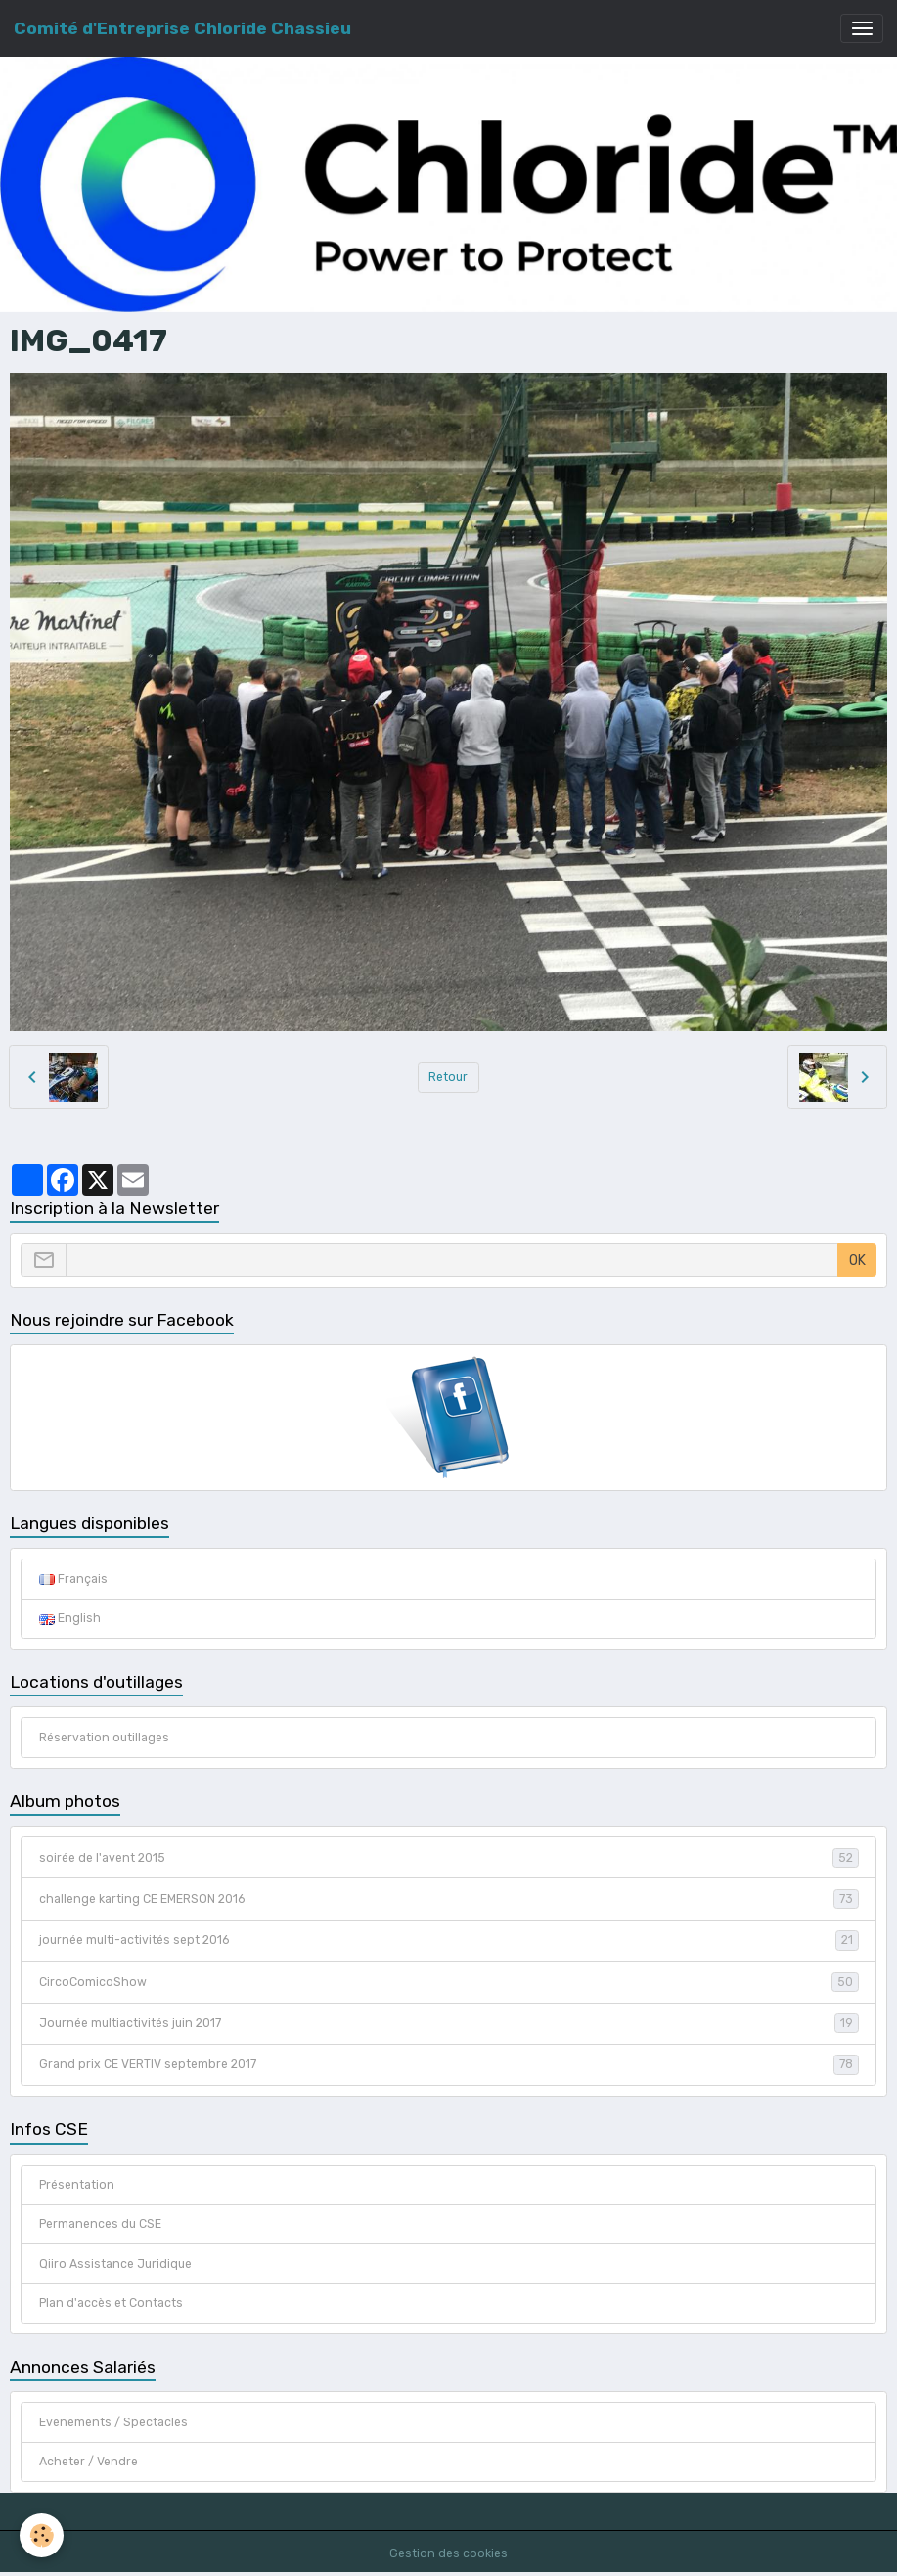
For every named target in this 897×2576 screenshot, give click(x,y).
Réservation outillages (104, 1737)
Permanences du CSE (100, 2224)
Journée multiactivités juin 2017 (449, 2023)
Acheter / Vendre (88, 2461)
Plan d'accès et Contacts (111, 2303)
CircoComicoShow (449, 1982)
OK (857, 1260)
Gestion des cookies (448, 2553)
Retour (448, 1077)
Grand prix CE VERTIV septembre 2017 (449, 2064)
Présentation (76, 2185)
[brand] (182, 28)
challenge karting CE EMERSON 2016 (449, 1899)
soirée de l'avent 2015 (449, 1858)
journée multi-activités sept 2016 (449, 1940)
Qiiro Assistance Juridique (115, 2264)
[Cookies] (42, 2535)
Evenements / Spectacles (113, 2422)
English (70, 1618)
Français (73, 1579)
